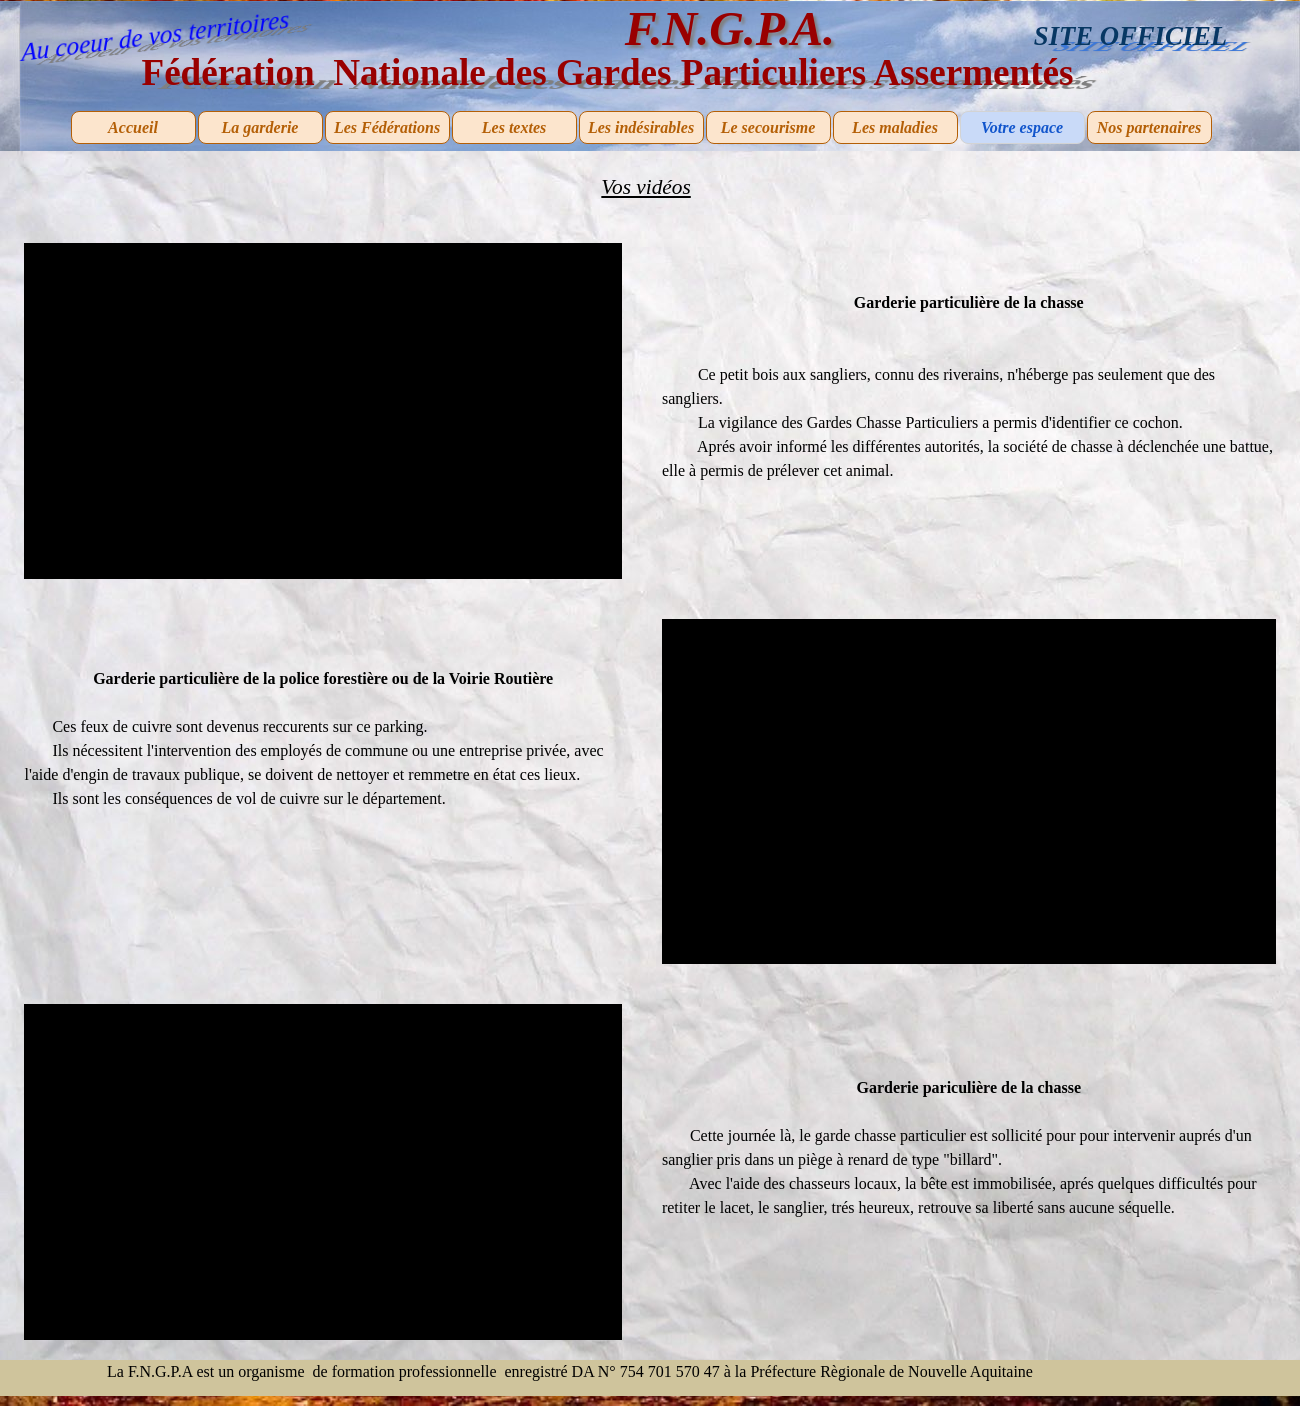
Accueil (133, 127)
